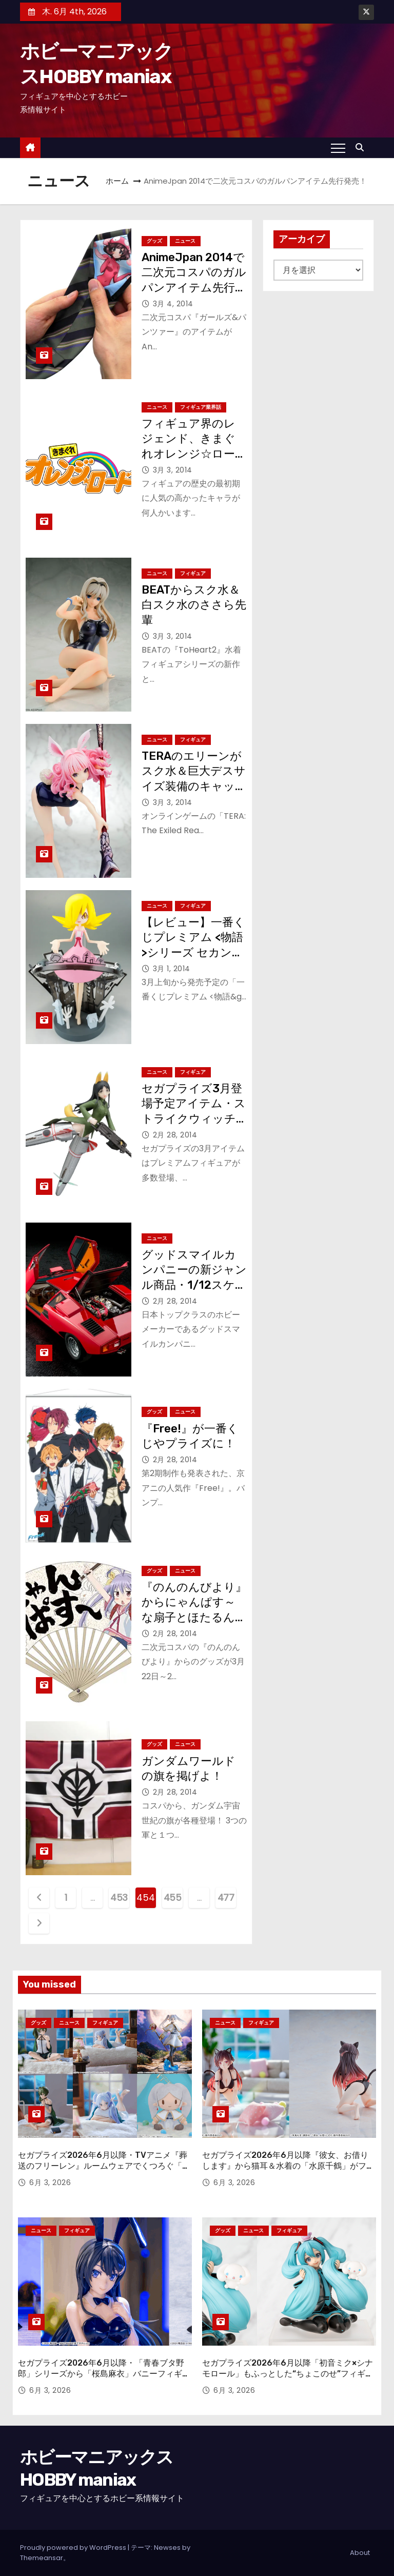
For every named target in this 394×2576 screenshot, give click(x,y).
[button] (362, 147)
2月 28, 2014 (175, 1135)
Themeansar (41, 2558)
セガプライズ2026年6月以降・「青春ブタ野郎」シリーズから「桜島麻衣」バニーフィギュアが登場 (104, 2374)
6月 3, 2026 (50, 2182)
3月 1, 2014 (171, 968)
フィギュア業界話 (200, 407)
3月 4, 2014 (173, 304)
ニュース (185, 241)
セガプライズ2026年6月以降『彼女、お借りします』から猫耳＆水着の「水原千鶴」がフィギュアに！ (288, 2166)
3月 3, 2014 (172, 470)
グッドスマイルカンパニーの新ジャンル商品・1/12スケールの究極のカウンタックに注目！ (194, 1285)
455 (173, 1897)
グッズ (154, 241)
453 (119, 1897)
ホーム (117, 180)
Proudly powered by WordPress (74, 2547)
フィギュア (193, 573)
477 (226, 1897)
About (360, 2553)
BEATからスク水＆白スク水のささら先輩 (194, 605)
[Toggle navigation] (338, 148)
